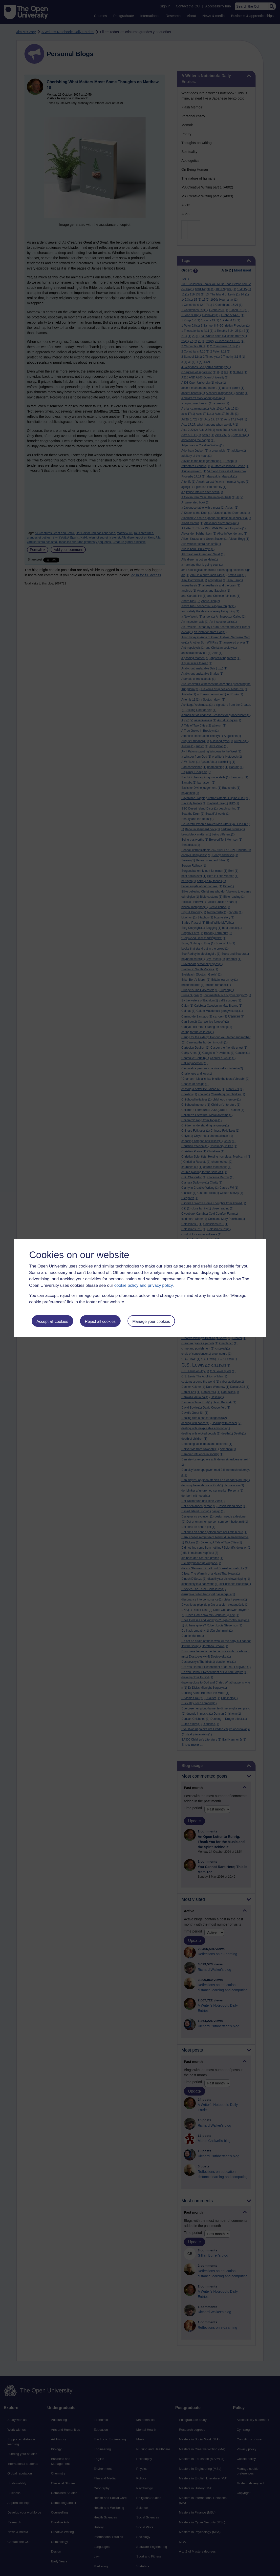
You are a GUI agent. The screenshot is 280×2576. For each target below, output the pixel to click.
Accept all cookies (52, 1321)
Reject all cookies (100, 1321)
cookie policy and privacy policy (143, 1285)
